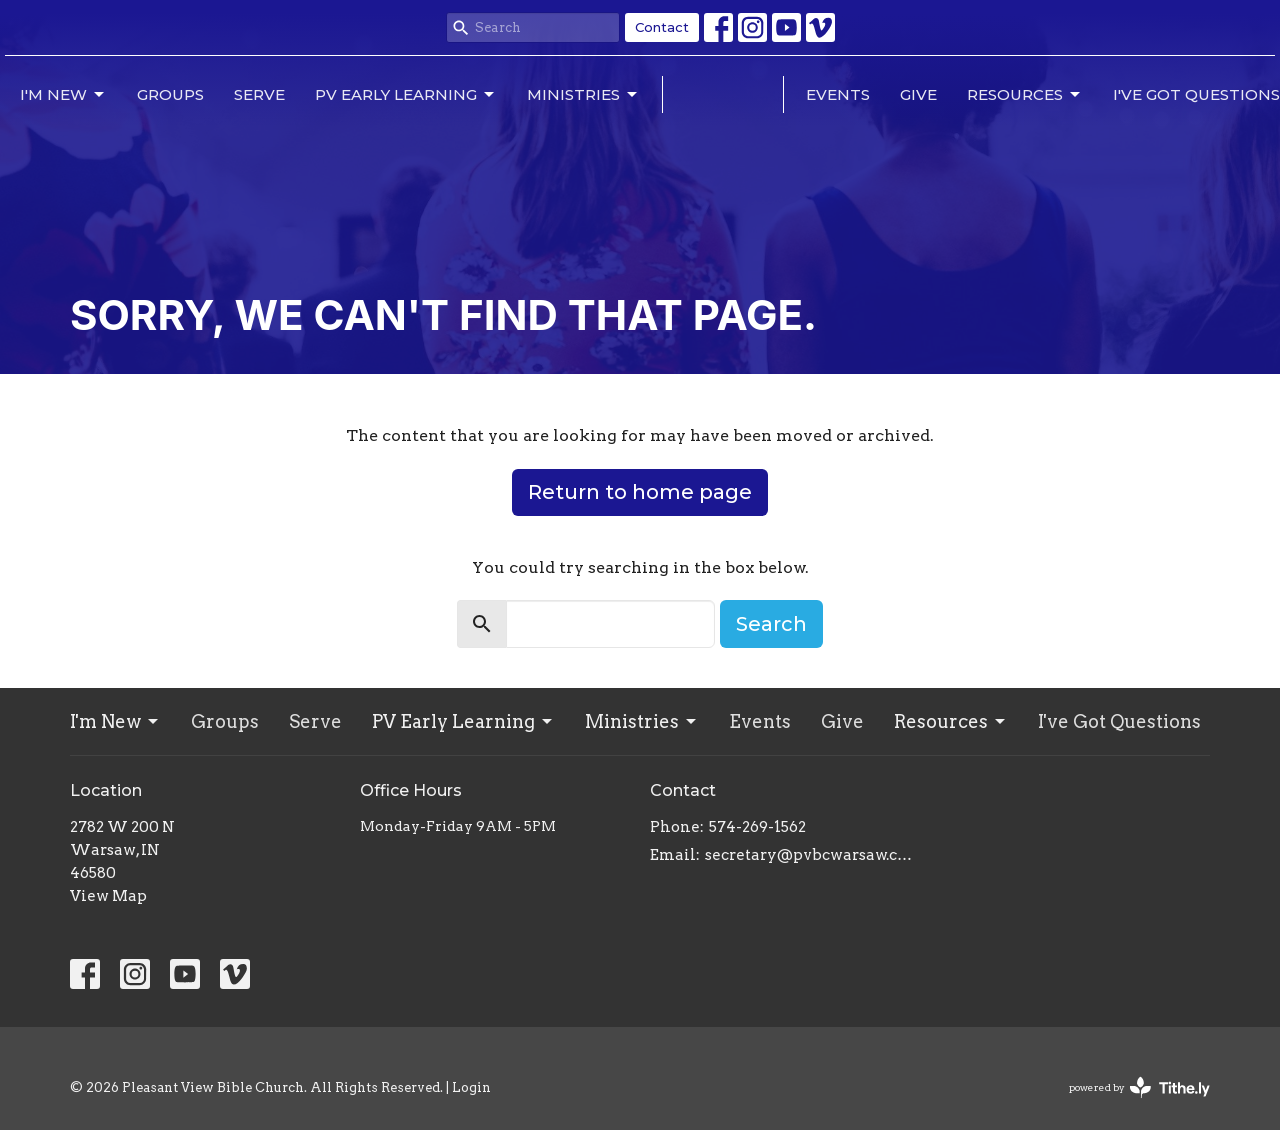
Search (771, 624)
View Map (108, 896)
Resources (1025, 95)
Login (471, 1087)
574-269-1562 (757, 827)
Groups (170, 94)
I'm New (63, 95)
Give (918, 94)
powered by (1139, 1087)
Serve (259, 94)
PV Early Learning (406, 95)
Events (838, 94)
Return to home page (640, 492)
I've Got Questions (1196, 94)
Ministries (583, 95)
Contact (662, 27)
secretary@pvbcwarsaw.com (812, 855)
